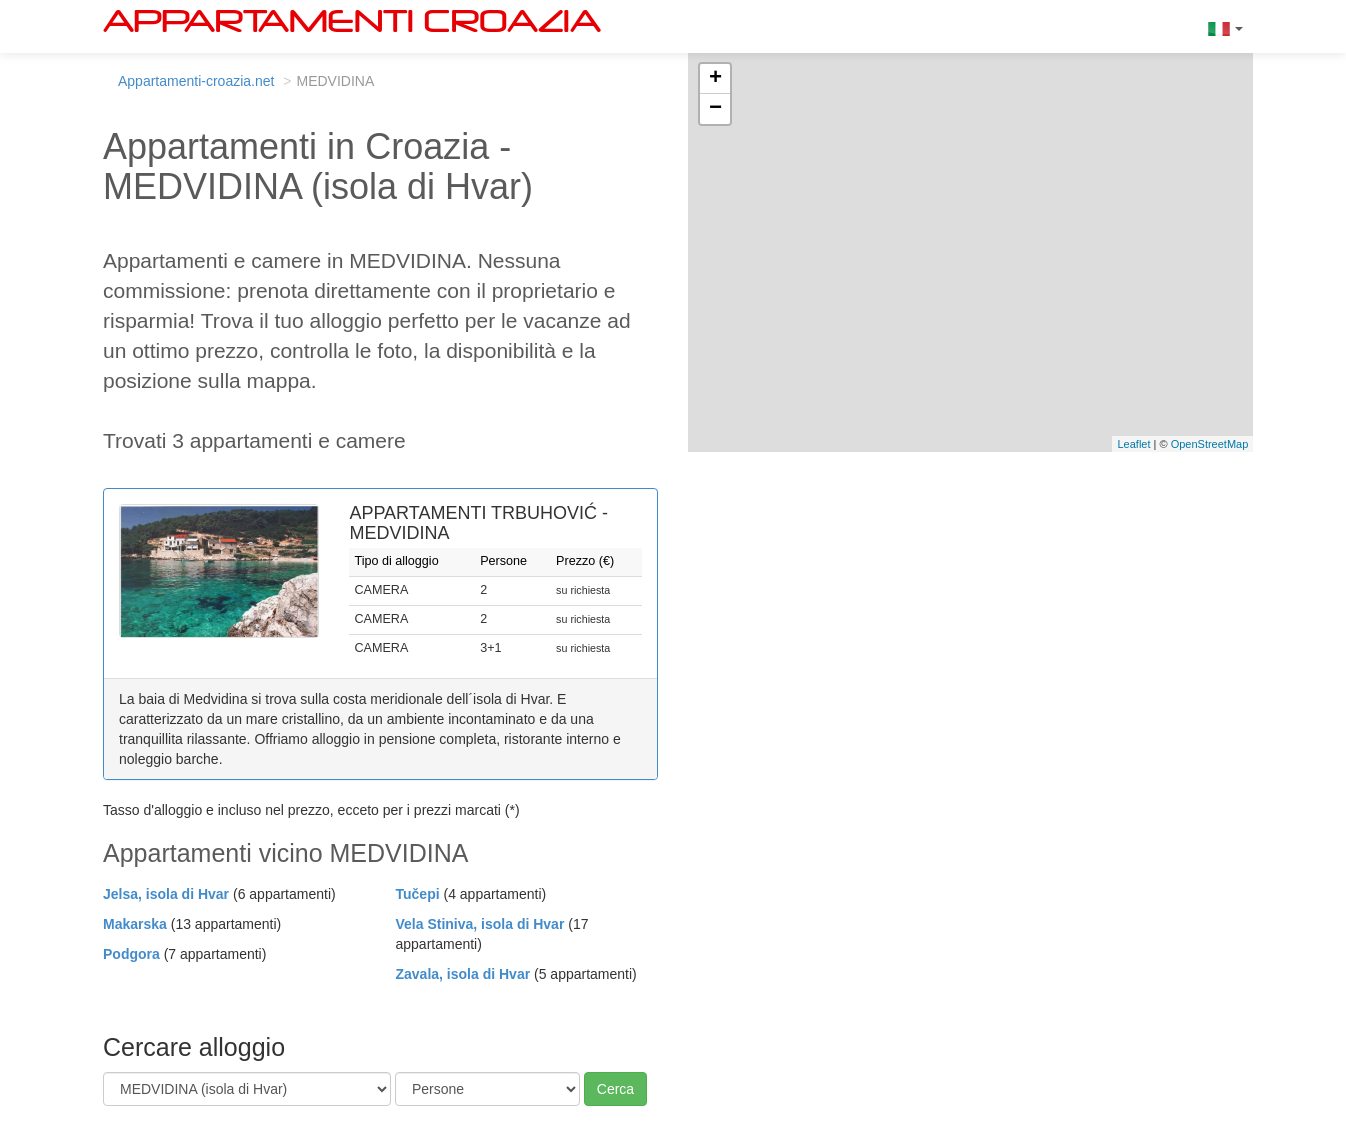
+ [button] (715, 79)
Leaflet (1133, 444)
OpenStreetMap (1210, 444)
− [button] (715, 109)
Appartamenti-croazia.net (196, 81)
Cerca (615, 1089)
